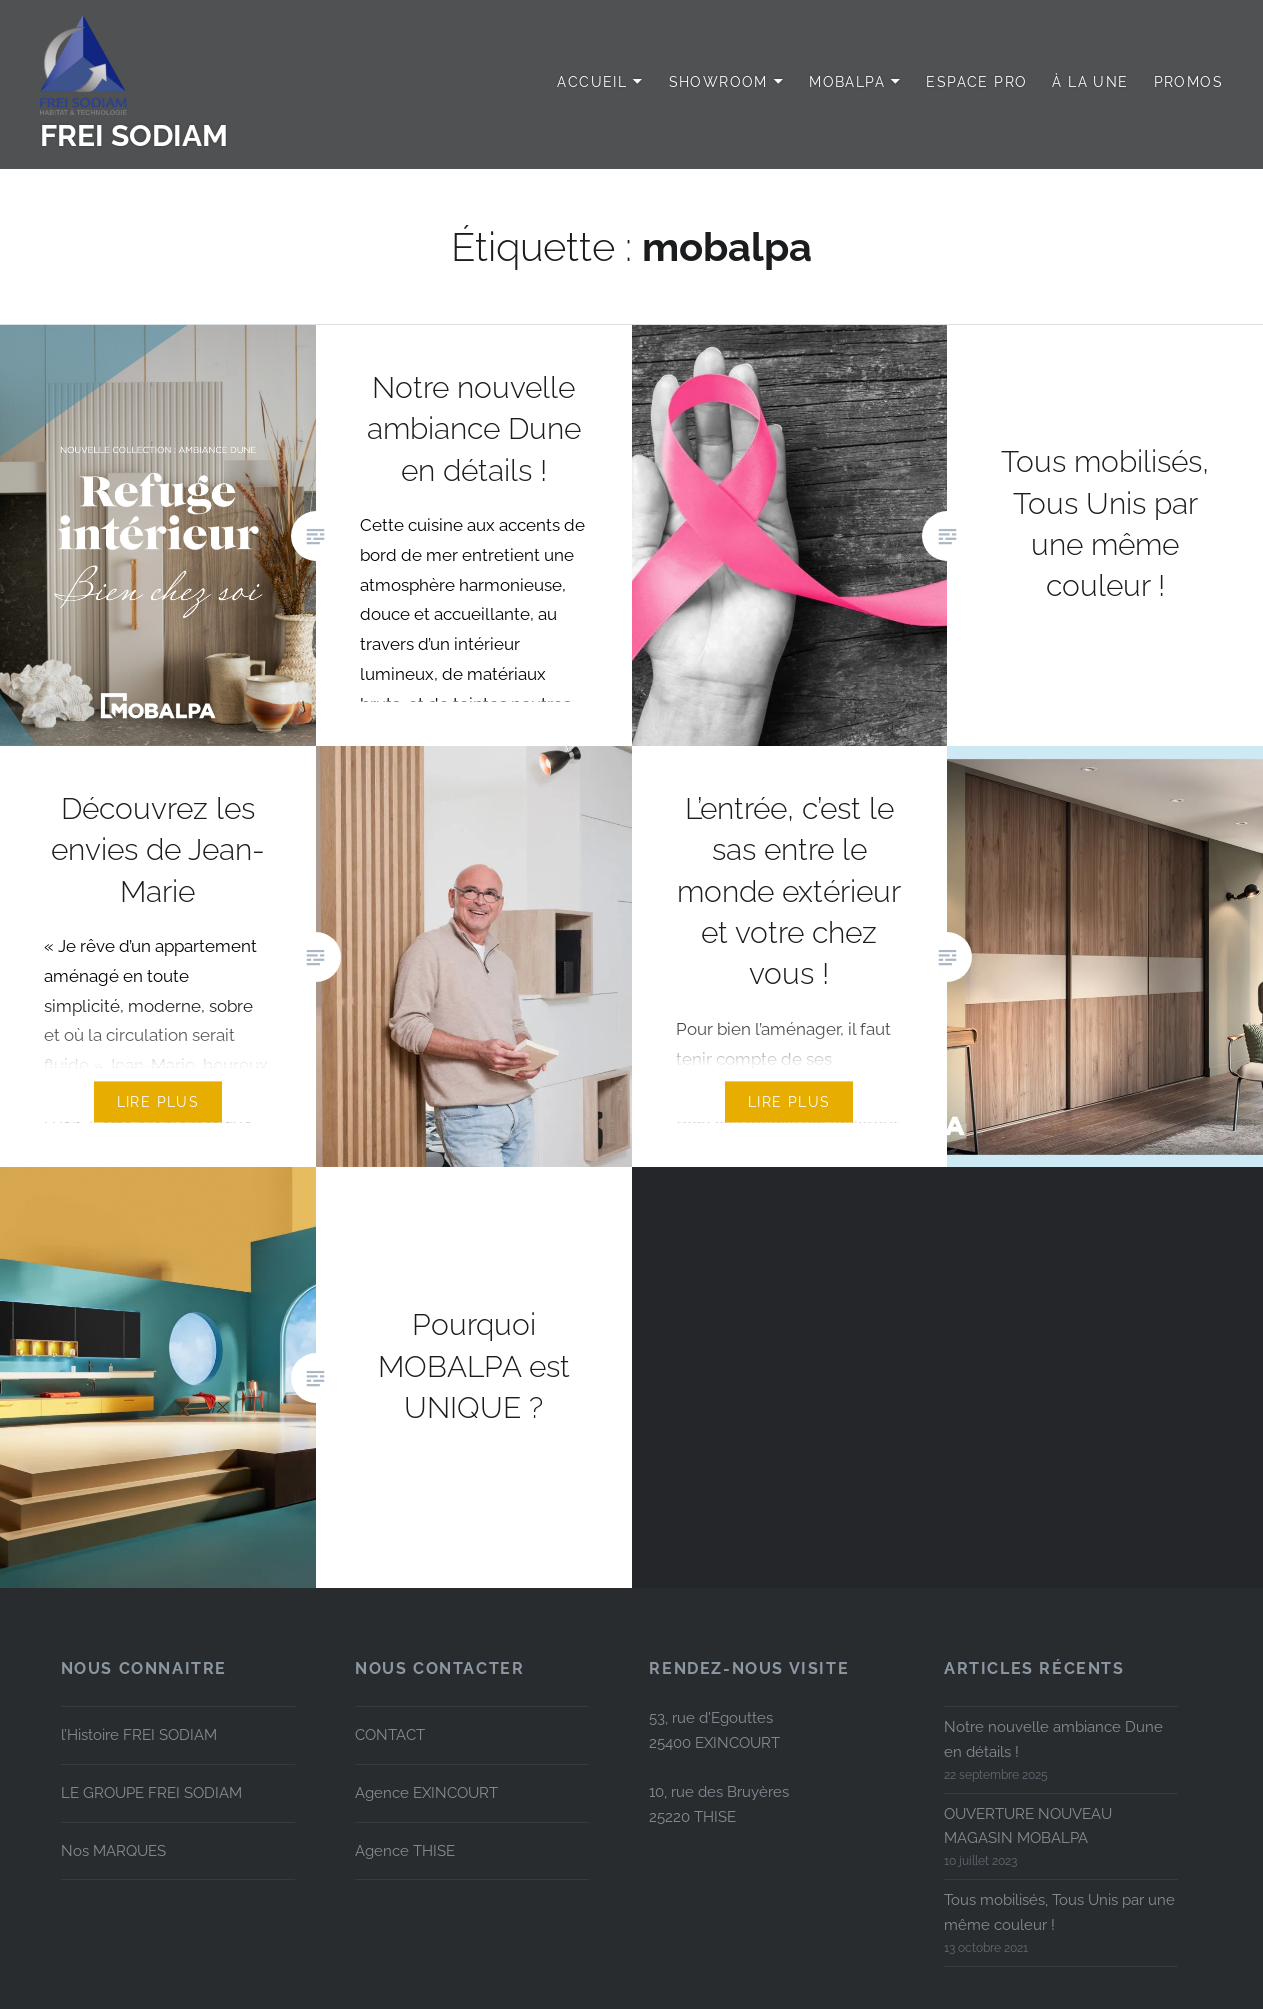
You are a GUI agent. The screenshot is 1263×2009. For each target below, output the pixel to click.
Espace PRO (976, 82)
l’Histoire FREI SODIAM (139, 1735)
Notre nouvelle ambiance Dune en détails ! (1053, 1739)
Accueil (592, 82)
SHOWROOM (718, 82)
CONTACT (390, 1735)
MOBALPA (847, 82)
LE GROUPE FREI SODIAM (151, 1793)
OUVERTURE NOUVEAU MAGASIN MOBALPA (1028, 1826)
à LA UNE (1090, 82)
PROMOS (1188, 82)
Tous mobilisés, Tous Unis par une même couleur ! (1059, 1912)
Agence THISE (405, 1851)
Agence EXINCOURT (426, 1793)
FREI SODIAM (134, 135)
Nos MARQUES (113, 1851)
